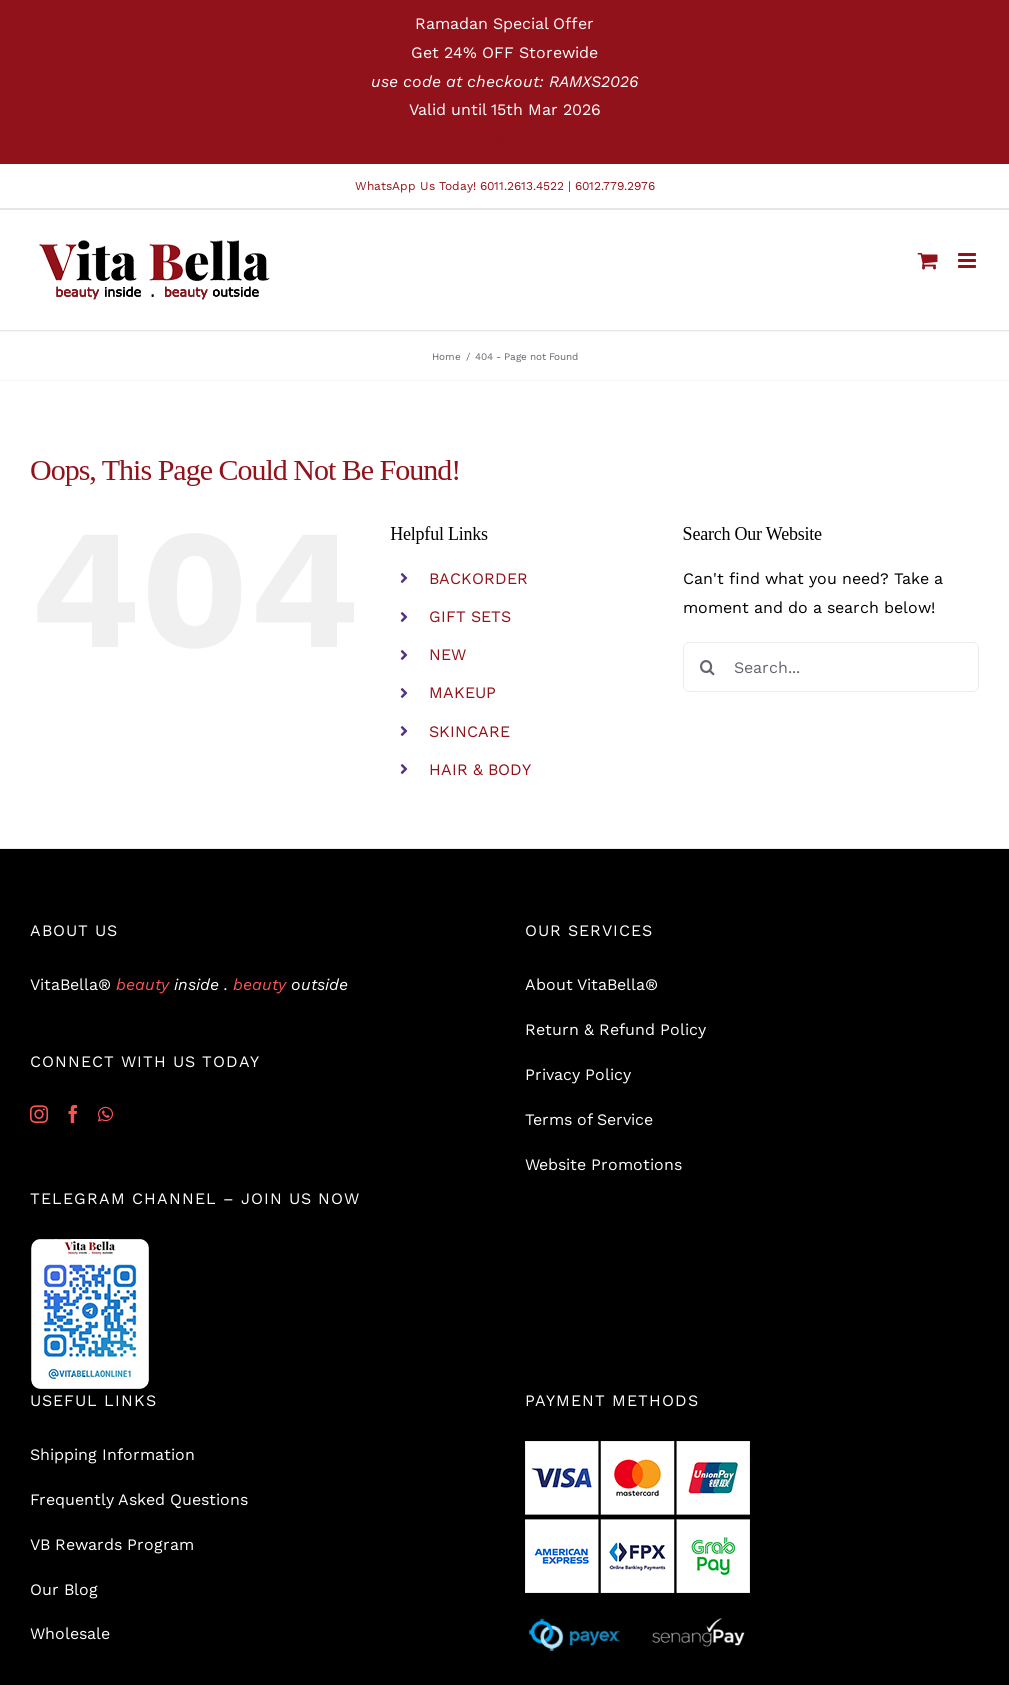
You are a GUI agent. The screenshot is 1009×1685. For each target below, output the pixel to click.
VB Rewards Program (112, 1544)
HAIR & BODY (480, 769)
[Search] (708, 667)
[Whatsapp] (105, 1114)
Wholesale (70, 1633)
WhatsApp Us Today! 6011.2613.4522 (459, 186)
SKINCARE (469, 731)
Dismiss (504, 138)
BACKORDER (478, 578)
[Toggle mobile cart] (928, 260)
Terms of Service (589, 1119)
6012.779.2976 (615, 186)
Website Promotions (603, 1164)
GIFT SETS (470, 616)
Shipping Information (112, 1454)
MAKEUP (462, 692)
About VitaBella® (591, 984)
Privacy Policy (578, 1074)
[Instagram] (39, 1114)
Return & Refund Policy (615, 1029)
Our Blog (64, 1589)
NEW (447, 654)
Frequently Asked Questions (139, 1499)
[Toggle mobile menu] (968, 260)
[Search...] (831, 667)
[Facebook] (73, 1114)
